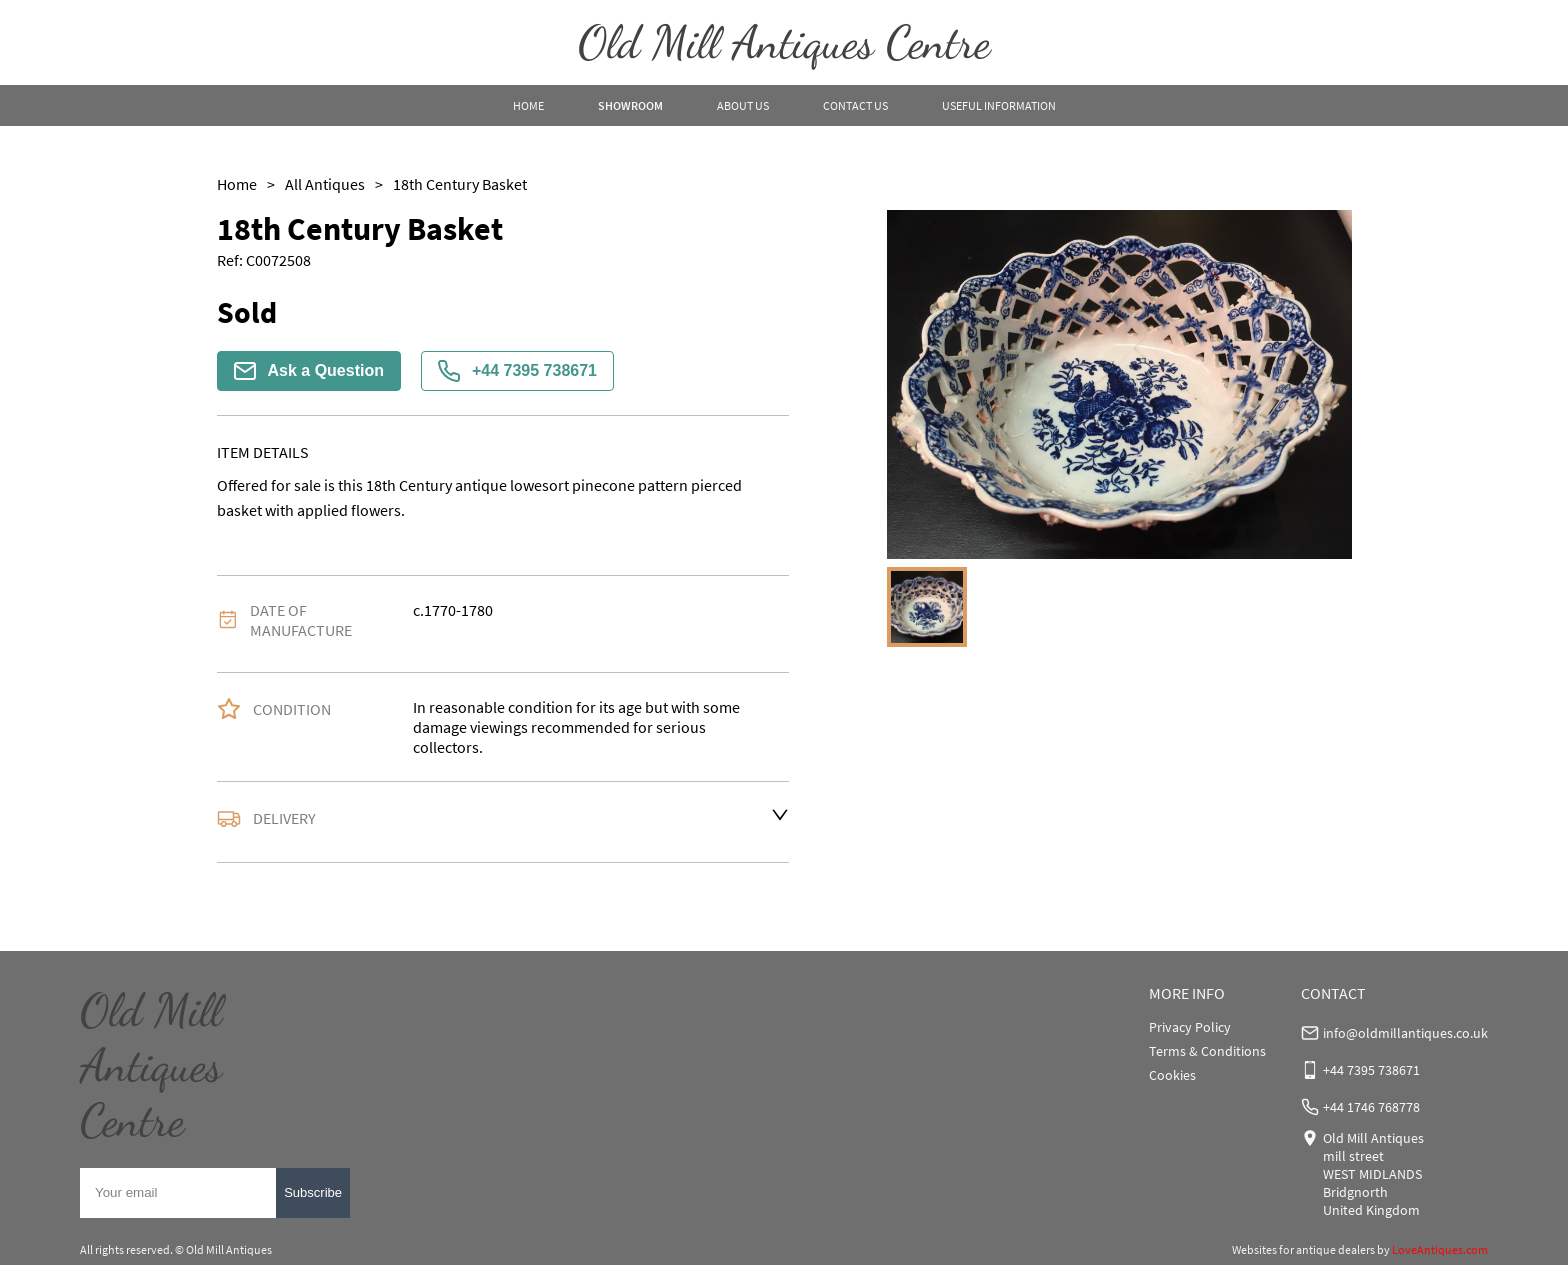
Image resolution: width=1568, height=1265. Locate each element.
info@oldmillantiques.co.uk (1405, 1033)
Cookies (1172, 1075)
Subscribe (313, 1192)
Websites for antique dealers (1303, 1249)
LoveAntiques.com (1440, 1249)
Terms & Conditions (1207, 1051)
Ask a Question (309, 371)
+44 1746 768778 (1371, 1107)
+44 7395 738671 (517, 371)
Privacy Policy (1190, 1027)
